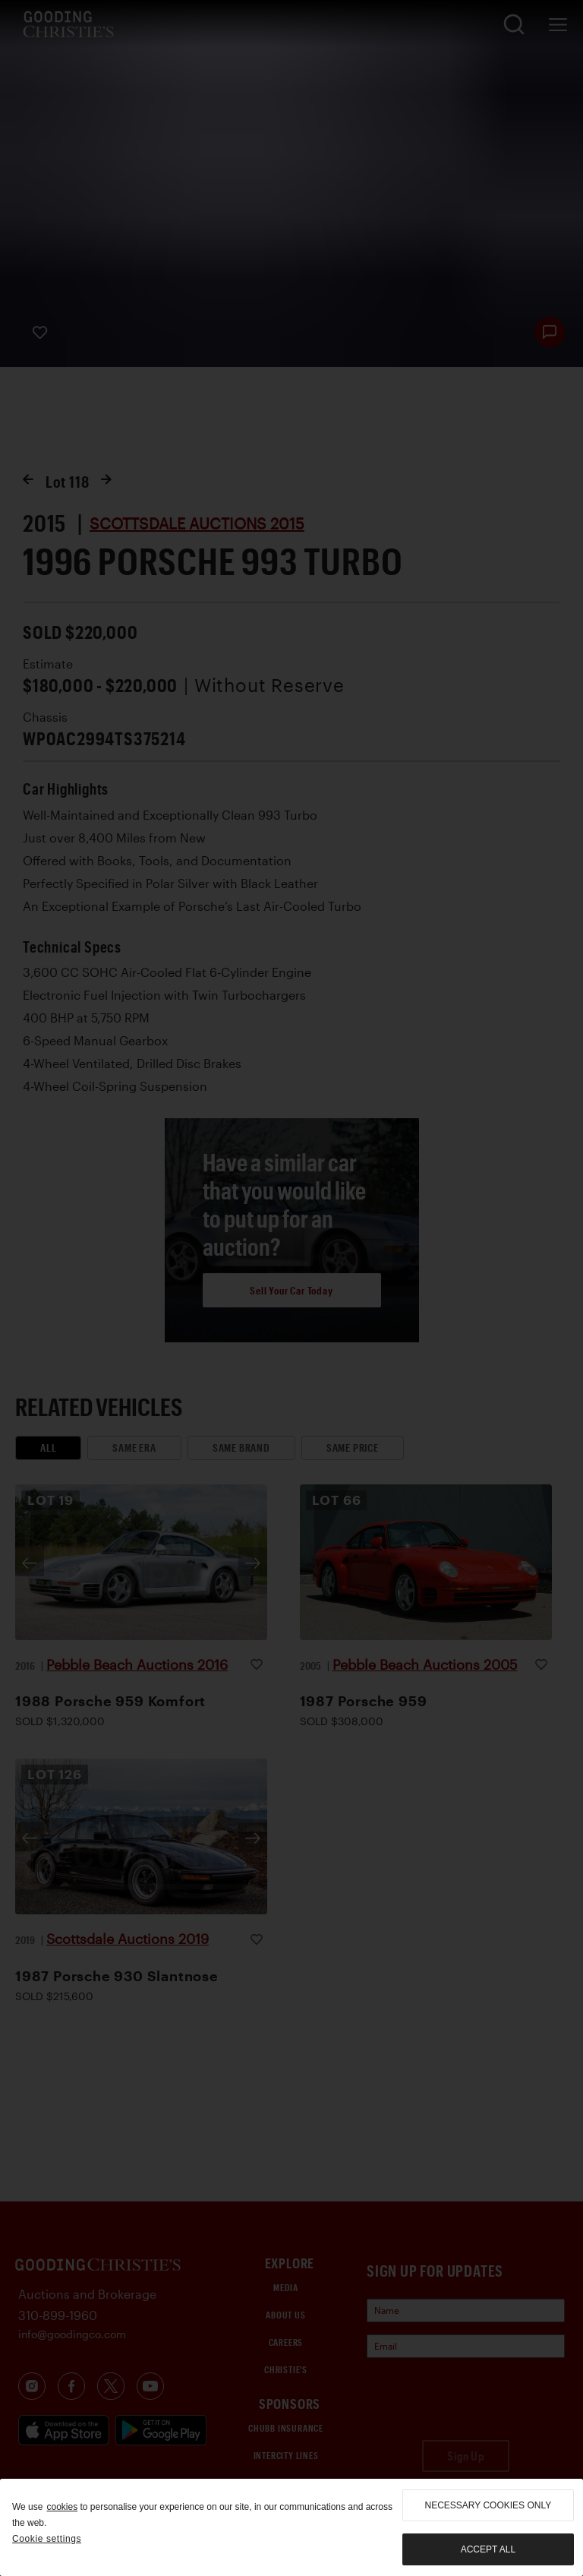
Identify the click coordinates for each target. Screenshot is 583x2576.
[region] (291, 2527)
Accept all (488, 2549)
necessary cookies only (488, 2505)
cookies (61, 2507)
